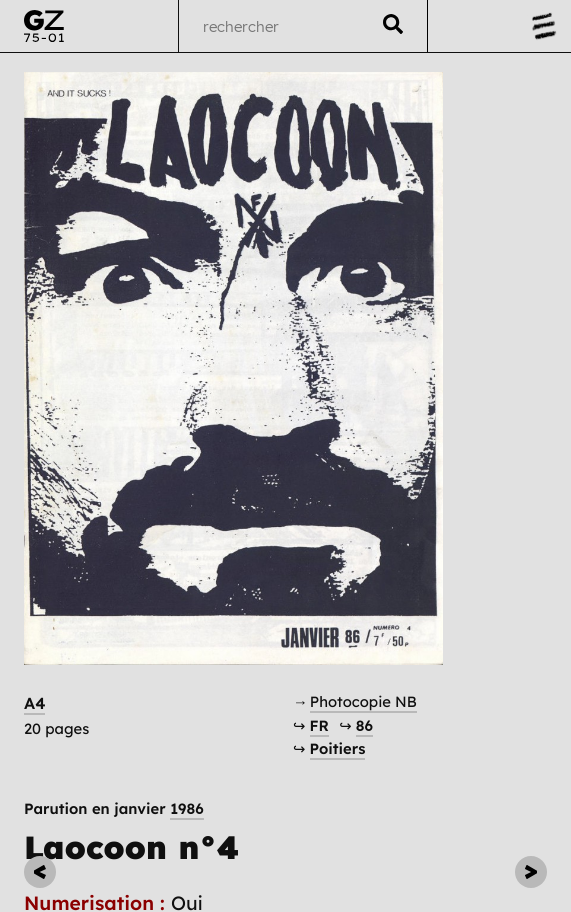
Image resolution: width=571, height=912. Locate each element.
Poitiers (338, 748)
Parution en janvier (114, 808)
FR (319, 725)
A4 (34, 703)
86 (364, 725)
